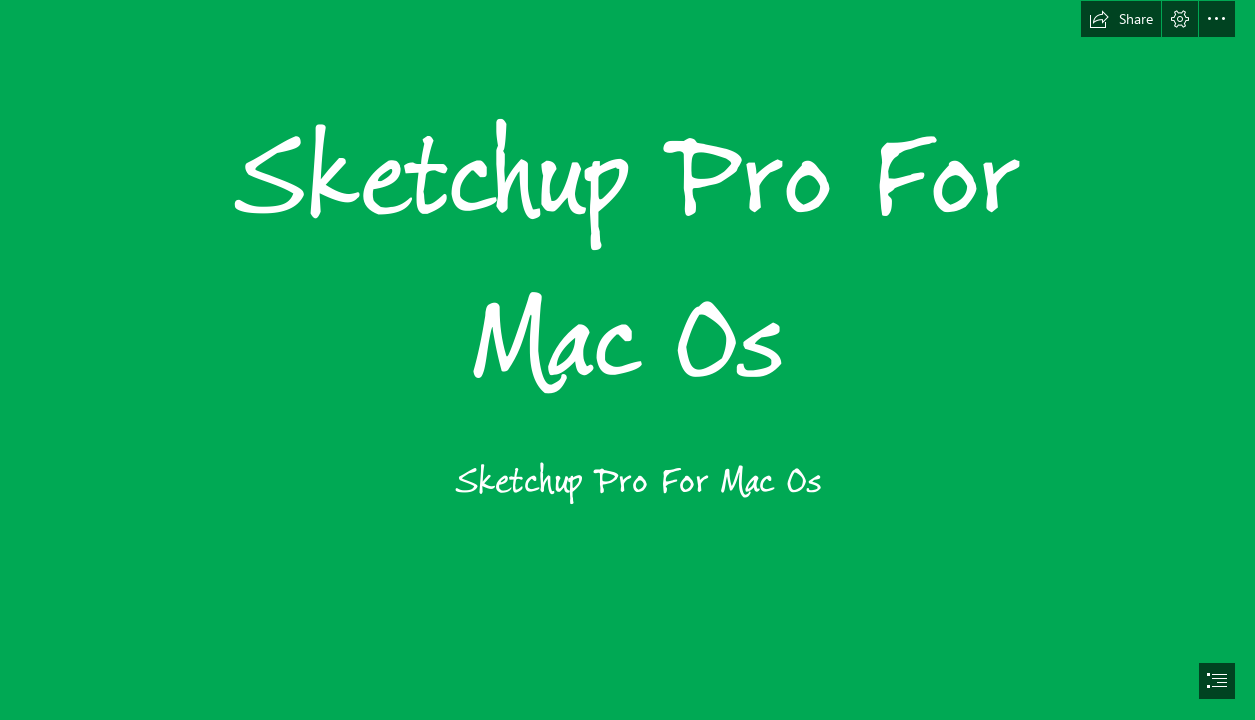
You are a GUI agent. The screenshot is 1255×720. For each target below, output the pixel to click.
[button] (1121, 19)
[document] (627, 360)
